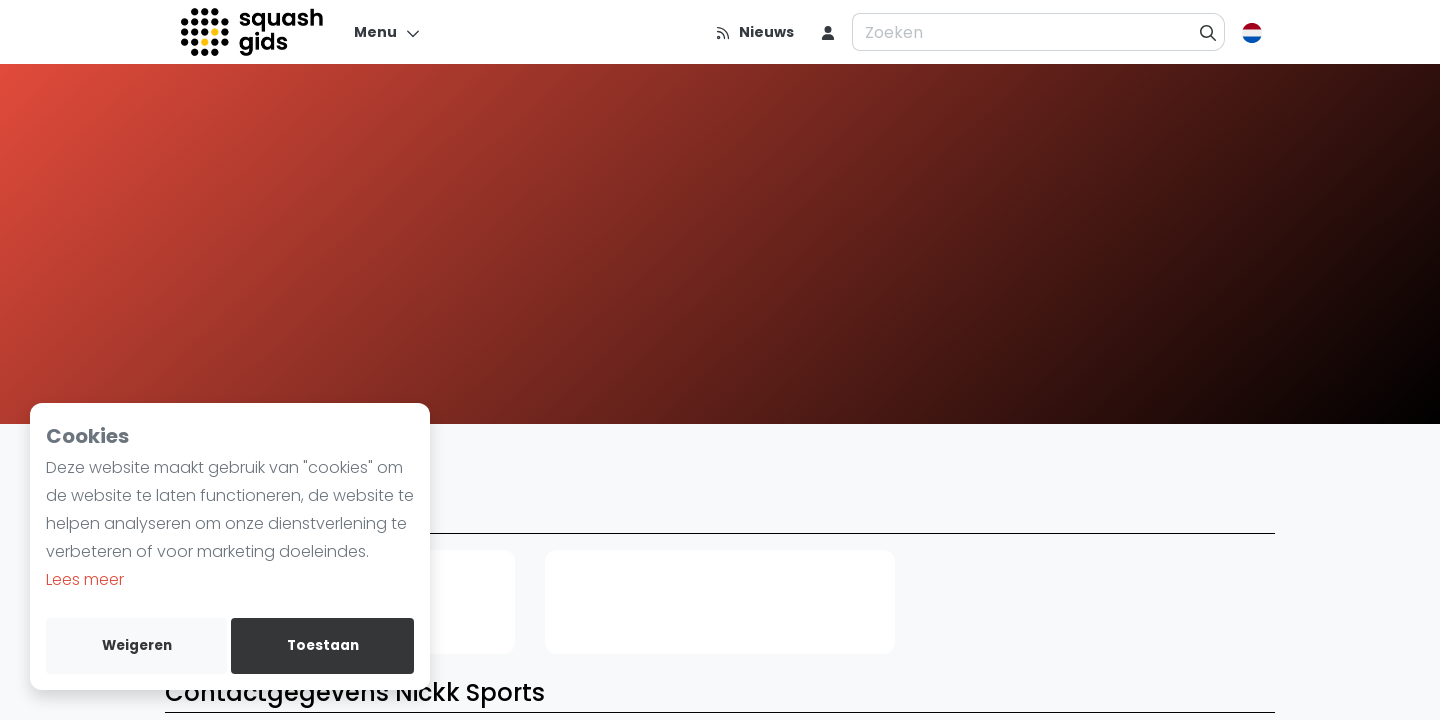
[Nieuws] (754, 32)
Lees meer (85, 579)
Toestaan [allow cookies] (323, 645)
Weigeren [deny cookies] (137, 645)
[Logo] (253, 32)
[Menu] (387, 32)
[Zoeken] (1208, 32)
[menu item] (828, 32)
